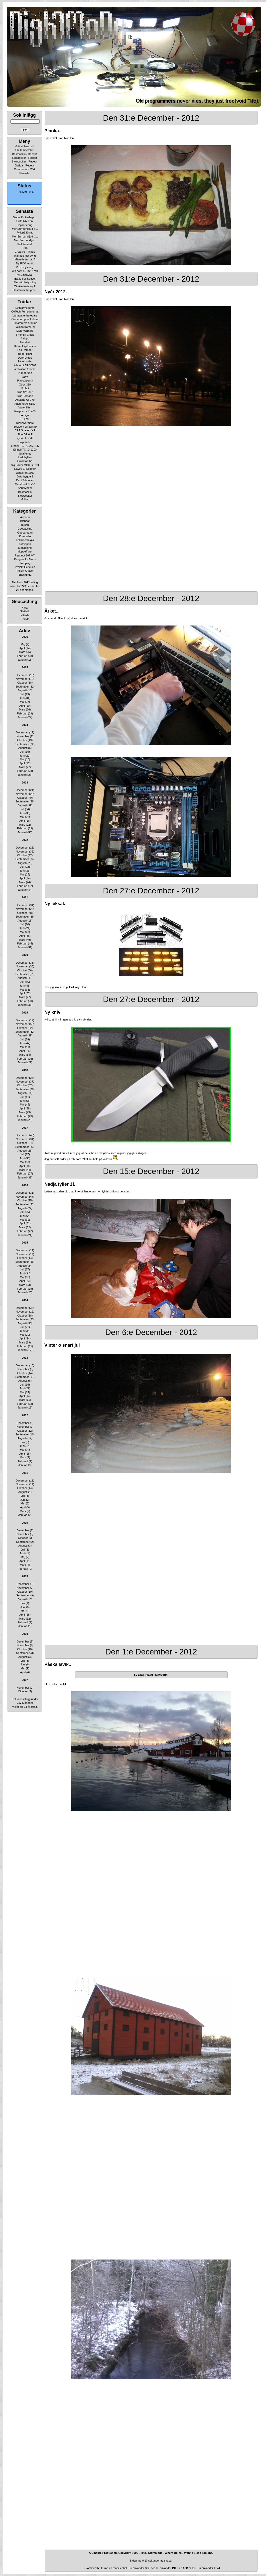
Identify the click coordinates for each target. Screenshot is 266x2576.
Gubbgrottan (24, 532)
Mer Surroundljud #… (25, 228)
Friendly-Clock (25, 334)
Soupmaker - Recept (24, 157)
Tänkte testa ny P (25, 286)
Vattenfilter (24, 407)
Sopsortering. (25, 225)
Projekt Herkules (25, 566)
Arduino (25, 517)
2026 (25, 636)
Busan (25, 524)
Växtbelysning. (25, 267)
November (22, 678)
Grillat (25, 499)
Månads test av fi (24, 259)
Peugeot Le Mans (25, 559)
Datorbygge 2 (25, 476)
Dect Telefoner (25, 480)
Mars (22, 651)
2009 (25, 1576)
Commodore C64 (24, 169)
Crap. (25, 247)
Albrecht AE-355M (25, 365)
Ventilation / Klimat (25, 369)
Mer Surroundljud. (25, 240)
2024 (25, 724)
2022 (25, 839)
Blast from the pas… (24, 290)
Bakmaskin (25, 491)
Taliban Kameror (25, 326)
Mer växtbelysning (25, 282)
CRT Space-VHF (25, 430)
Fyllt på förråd (24, 232)
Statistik (25, 611)
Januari (22, 659)
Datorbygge (25, 357)
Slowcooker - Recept (24, 161)
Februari (22, 655)
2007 (25, 1679)
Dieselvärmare (25, 422)
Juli (22, 694)
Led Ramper (25, 349)
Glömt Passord (24, 146)
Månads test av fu (25, 255)
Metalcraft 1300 (24, 472)
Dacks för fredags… (25, 217)
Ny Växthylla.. (24, 274)
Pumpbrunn (25, 372)
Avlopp (25, 338)
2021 (25, 897)
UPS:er (24, 418)
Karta (25, 607)
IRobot (25, 388)
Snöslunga (24, 574)
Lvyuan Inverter (24, 438)
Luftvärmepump (24, 307)
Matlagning (25, 547)
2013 (25, 1357)
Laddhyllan (24, 457)
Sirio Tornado (25, 395)
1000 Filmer (25, 353)
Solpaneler (25, 442)
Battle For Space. (25, 278)
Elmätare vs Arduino (25, 322)
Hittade (25, 615)
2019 (25, 1012)
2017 (25, 1127)
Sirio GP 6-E (25, 434)
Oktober (22, 682)
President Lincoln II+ (24, 426)
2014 (25, 1300)
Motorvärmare (24, 330)
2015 (25, 1242)
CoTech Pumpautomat (25, 311)
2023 (25, 782)
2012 (25, 1415)
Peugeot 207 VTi (25, 555)
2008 (25, 1633)
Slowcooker (25, 495)
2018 (25, 1070)
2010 (25, 1522)
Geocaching (25, 528)
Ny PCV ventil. (25, 263)
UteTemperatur (24, 150)
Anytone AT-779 (24, 399)
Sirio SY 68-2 (25, 391)
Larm (25, 376)
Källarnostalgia (25, 540)
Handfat (25, 342)
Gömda (24, 619)
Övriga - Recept (24, 165)
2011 (25, 1472)
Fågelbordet (25, 361)
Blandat (24, 520)
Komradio (25, 536)
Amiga (25, 415)
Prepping (24, 563)
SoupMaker (25, 487)
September (22, 686)
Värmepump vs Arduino (25, 319)
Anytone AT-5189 (24, 403)
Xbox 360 (25, 384)
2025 (25, 667)
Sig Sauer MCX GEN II (25, 465)
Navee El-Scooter (25, 468)
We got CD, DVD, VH (25, 270)
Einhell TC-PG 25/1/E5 (25, 445)
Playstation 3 (25, 380)
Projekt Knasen (25, 570)
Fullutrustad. (25, 244)
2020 (25, 954)
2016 (25, 1185)
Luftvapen (25, 544)
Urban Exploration (25, 346)
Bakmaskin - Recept (24, 154)
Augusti (22, 690)
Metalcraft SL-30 (25, 484)
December (22, 675)
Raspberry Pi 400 (25, 411)
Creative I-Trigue (25, 251)
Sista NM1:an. (24, 221)
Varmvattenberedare (24, 315)
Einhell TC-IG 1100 (24, 449)
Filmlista (24, 173)
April (22, 648)
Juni (22, 698)
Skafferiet (25, 453)
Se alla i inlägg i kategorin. (151, 1674)
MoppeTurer (24, 551)
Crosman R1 (25, 461)
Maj (23, 644)
